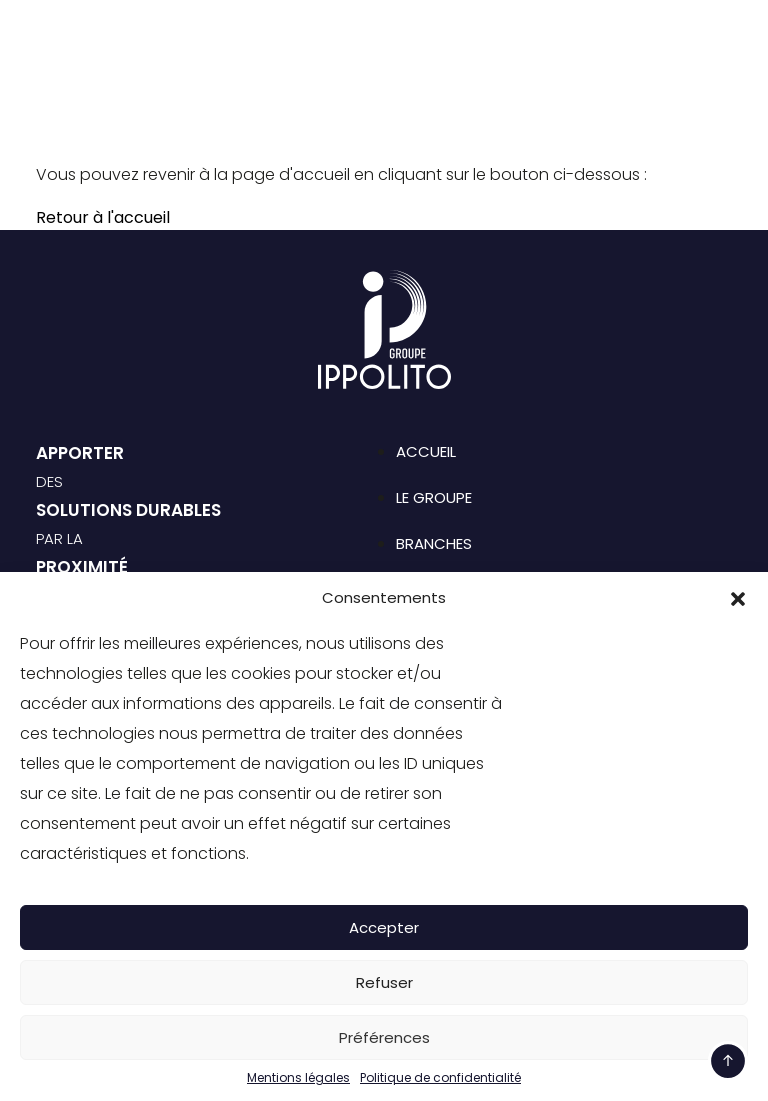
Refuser (384, 982)
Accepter (384, 927)
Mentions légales (298, 1078)
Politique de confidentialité (440, 1078)
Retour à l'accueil (103, 217)
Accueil (426, 451)
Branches (434, 543)
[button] (738, 598)
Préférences (384, 1037)
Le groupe (434, 497)
